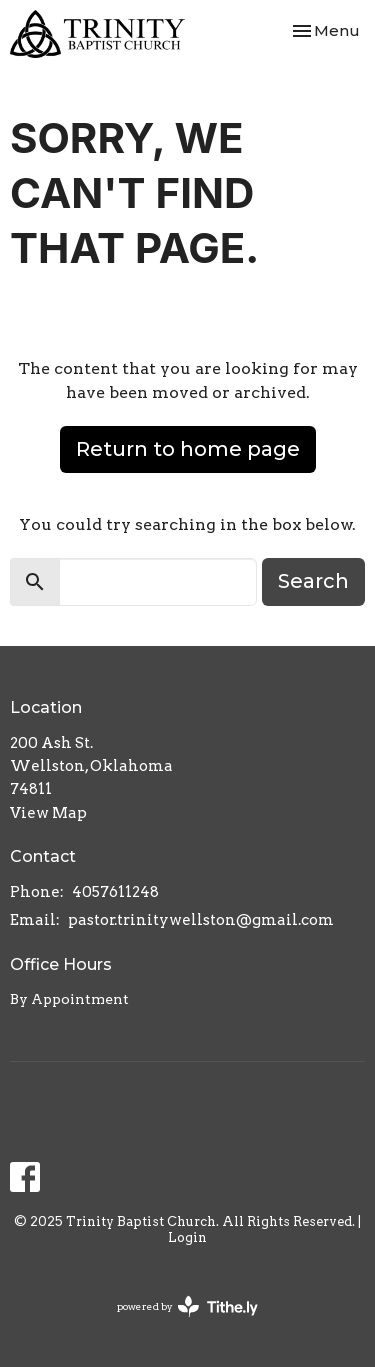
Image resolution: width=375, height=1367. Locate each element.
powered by (187, 1306)
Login (187, 1237)
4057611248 (115, 892)
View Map (48, 813)
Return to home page (188, 449)
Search (313, 581)
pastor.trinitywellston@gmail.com (201, 920)
